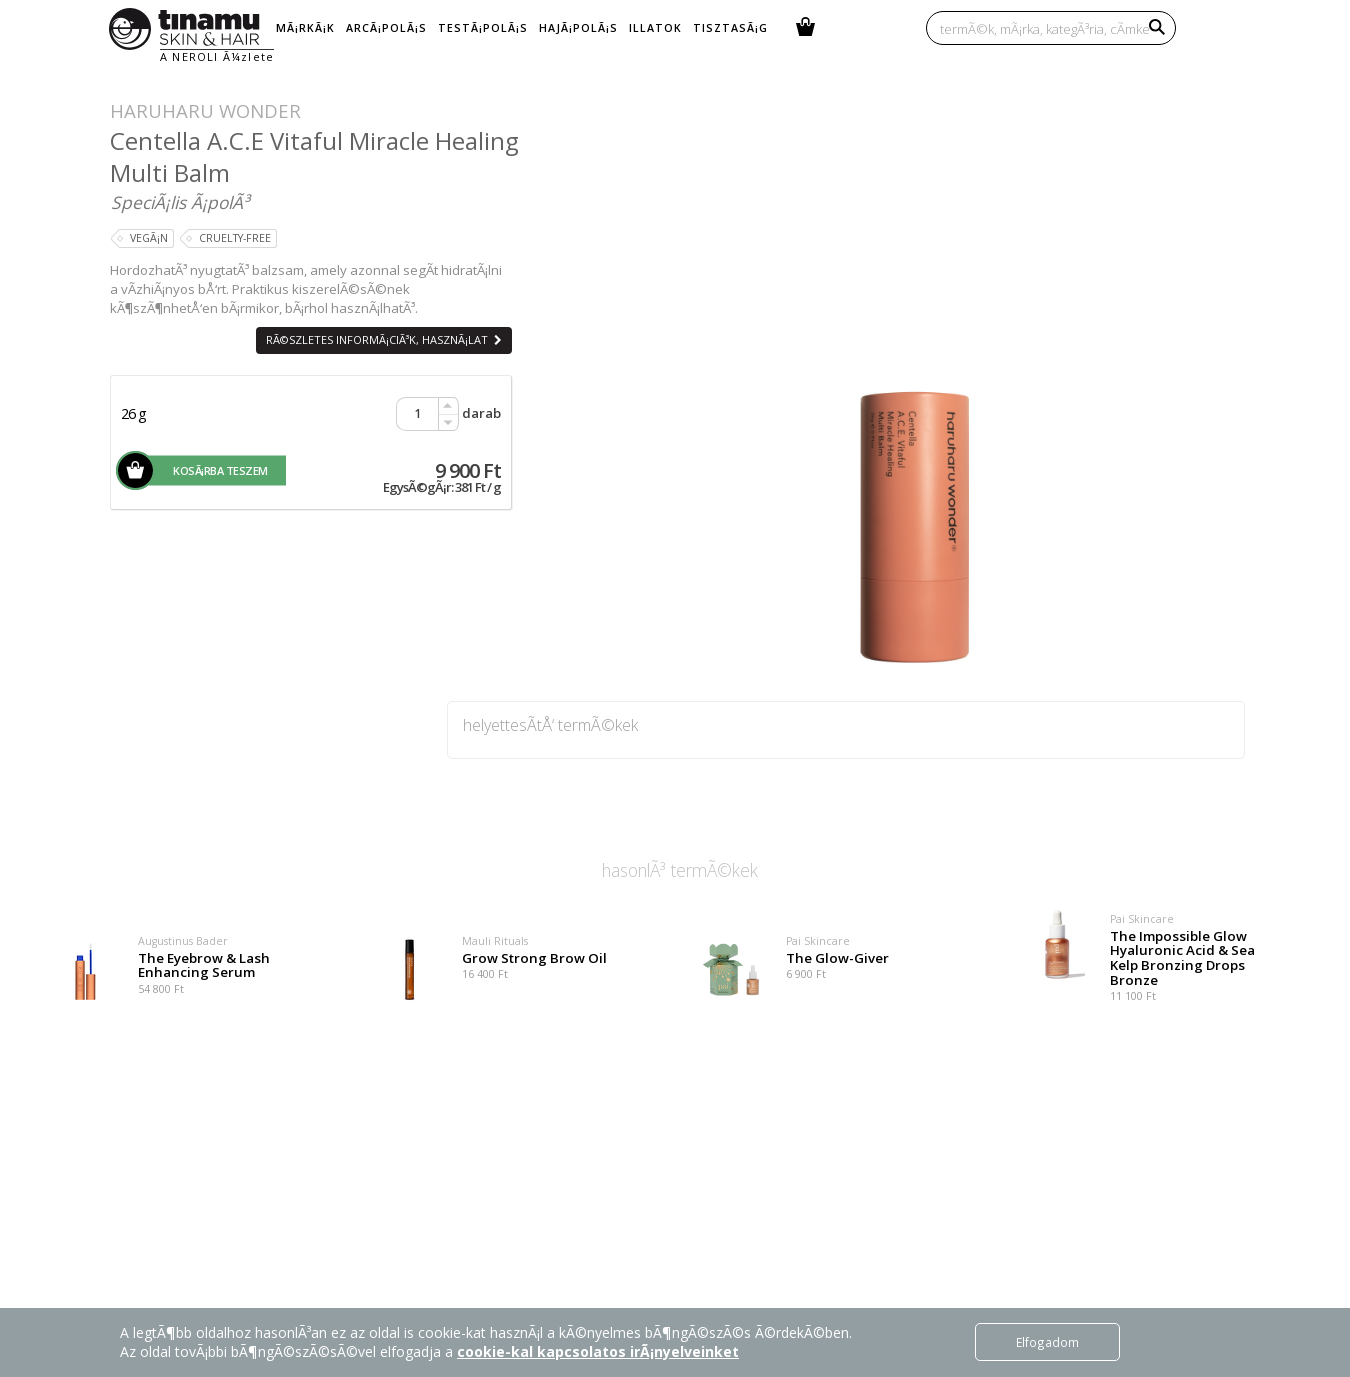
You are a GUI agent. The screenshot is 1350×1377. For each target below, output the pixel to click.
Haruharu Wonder (205, 110)
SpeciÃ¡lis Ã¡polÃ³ (180, 202)
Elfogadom (1047, 1342)
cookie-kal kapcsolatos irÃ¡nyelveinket (598, 1351)
